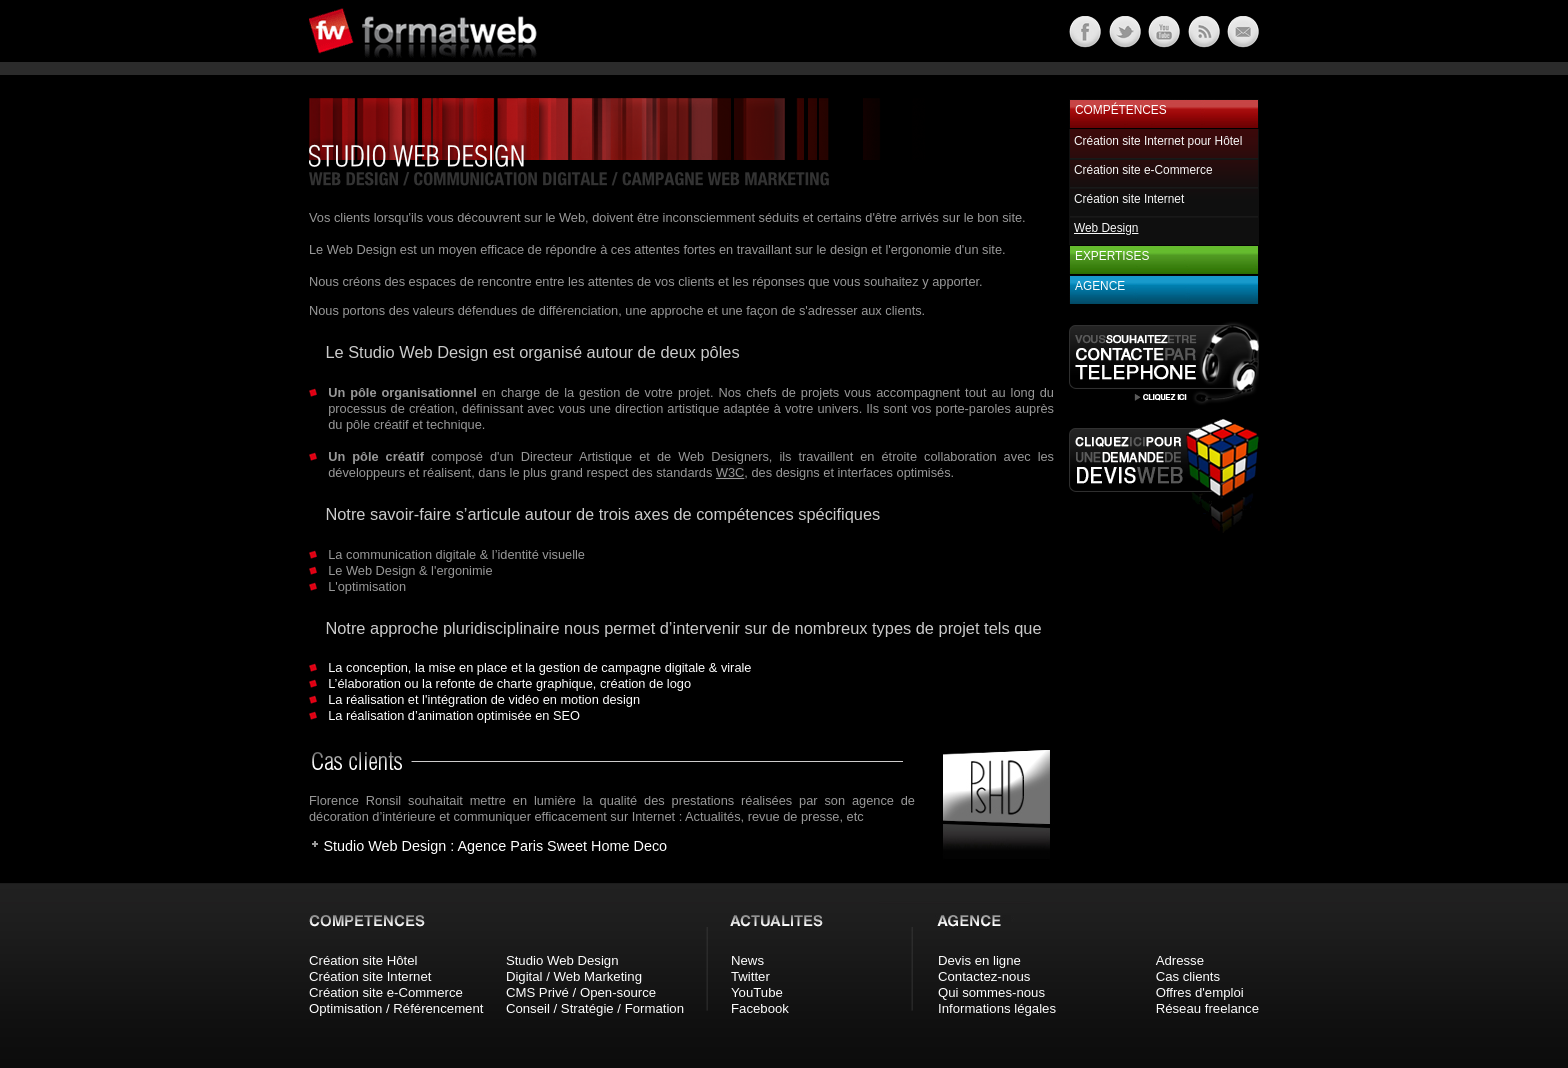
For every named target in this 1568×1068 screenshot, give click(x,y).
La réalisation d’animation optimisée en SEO (454, 715)
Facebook (760, 1008)
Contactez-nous (984, 976)
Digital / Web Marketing (574, 976)
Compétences (1121, 110)
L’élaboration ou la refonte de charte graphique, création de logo (509, 683)
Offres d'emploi (1200, 992)
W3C (730, 472)
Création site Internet (1129, 199)
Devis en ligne (979, 960)
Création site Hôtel (363, 960)
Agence (1100, 286)
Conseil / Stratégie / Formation (595, 1008)
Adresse (1180, 960)
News (747, 960)
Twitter (750, 976)
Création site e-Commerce (1143, 170)
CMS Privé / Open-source (581, 992)
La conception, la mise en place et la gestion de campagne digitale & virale (539, 667)
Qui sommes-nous (991, 992)
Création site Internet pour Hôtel (1158, 141)
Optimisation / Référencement (396, 1008)
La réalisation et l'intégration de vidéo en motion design (484, 699)
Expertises (1112, 256)
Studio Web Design (562, 960)
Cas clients (1188, 976)
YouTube (757, 992)
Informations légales (997, 1008)
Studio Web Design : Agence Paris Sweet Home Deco (495, 846)
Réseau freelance (1207, 1008)
